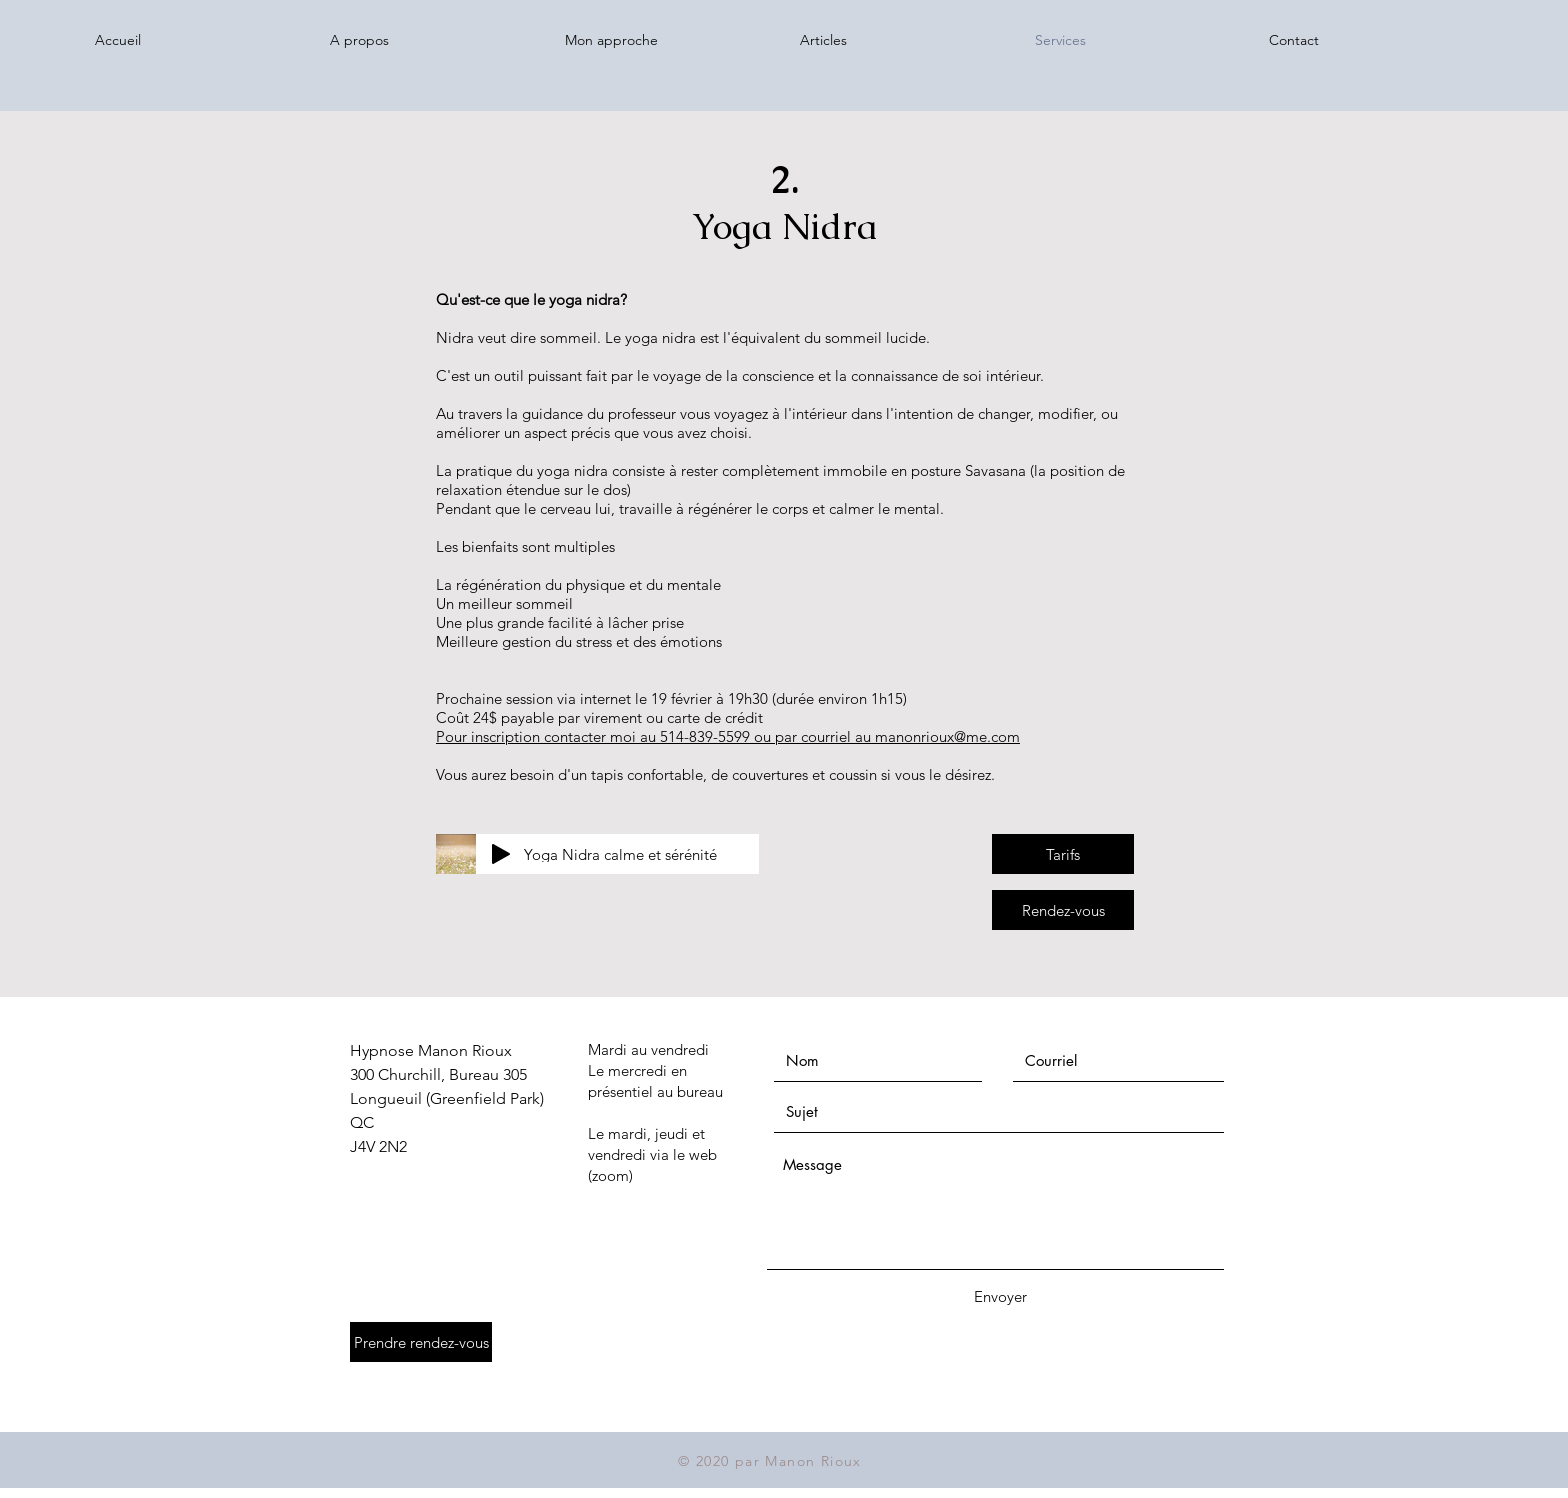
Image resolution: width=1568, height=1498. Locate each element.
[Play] (501, 854)
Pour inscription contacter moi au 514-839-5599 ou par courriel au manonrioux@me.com (728, 736)
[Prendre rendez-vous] (421, 1342)
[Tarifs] (1063, 854)
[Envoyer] (1000, 1296)
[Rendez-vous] (1063, 910)
